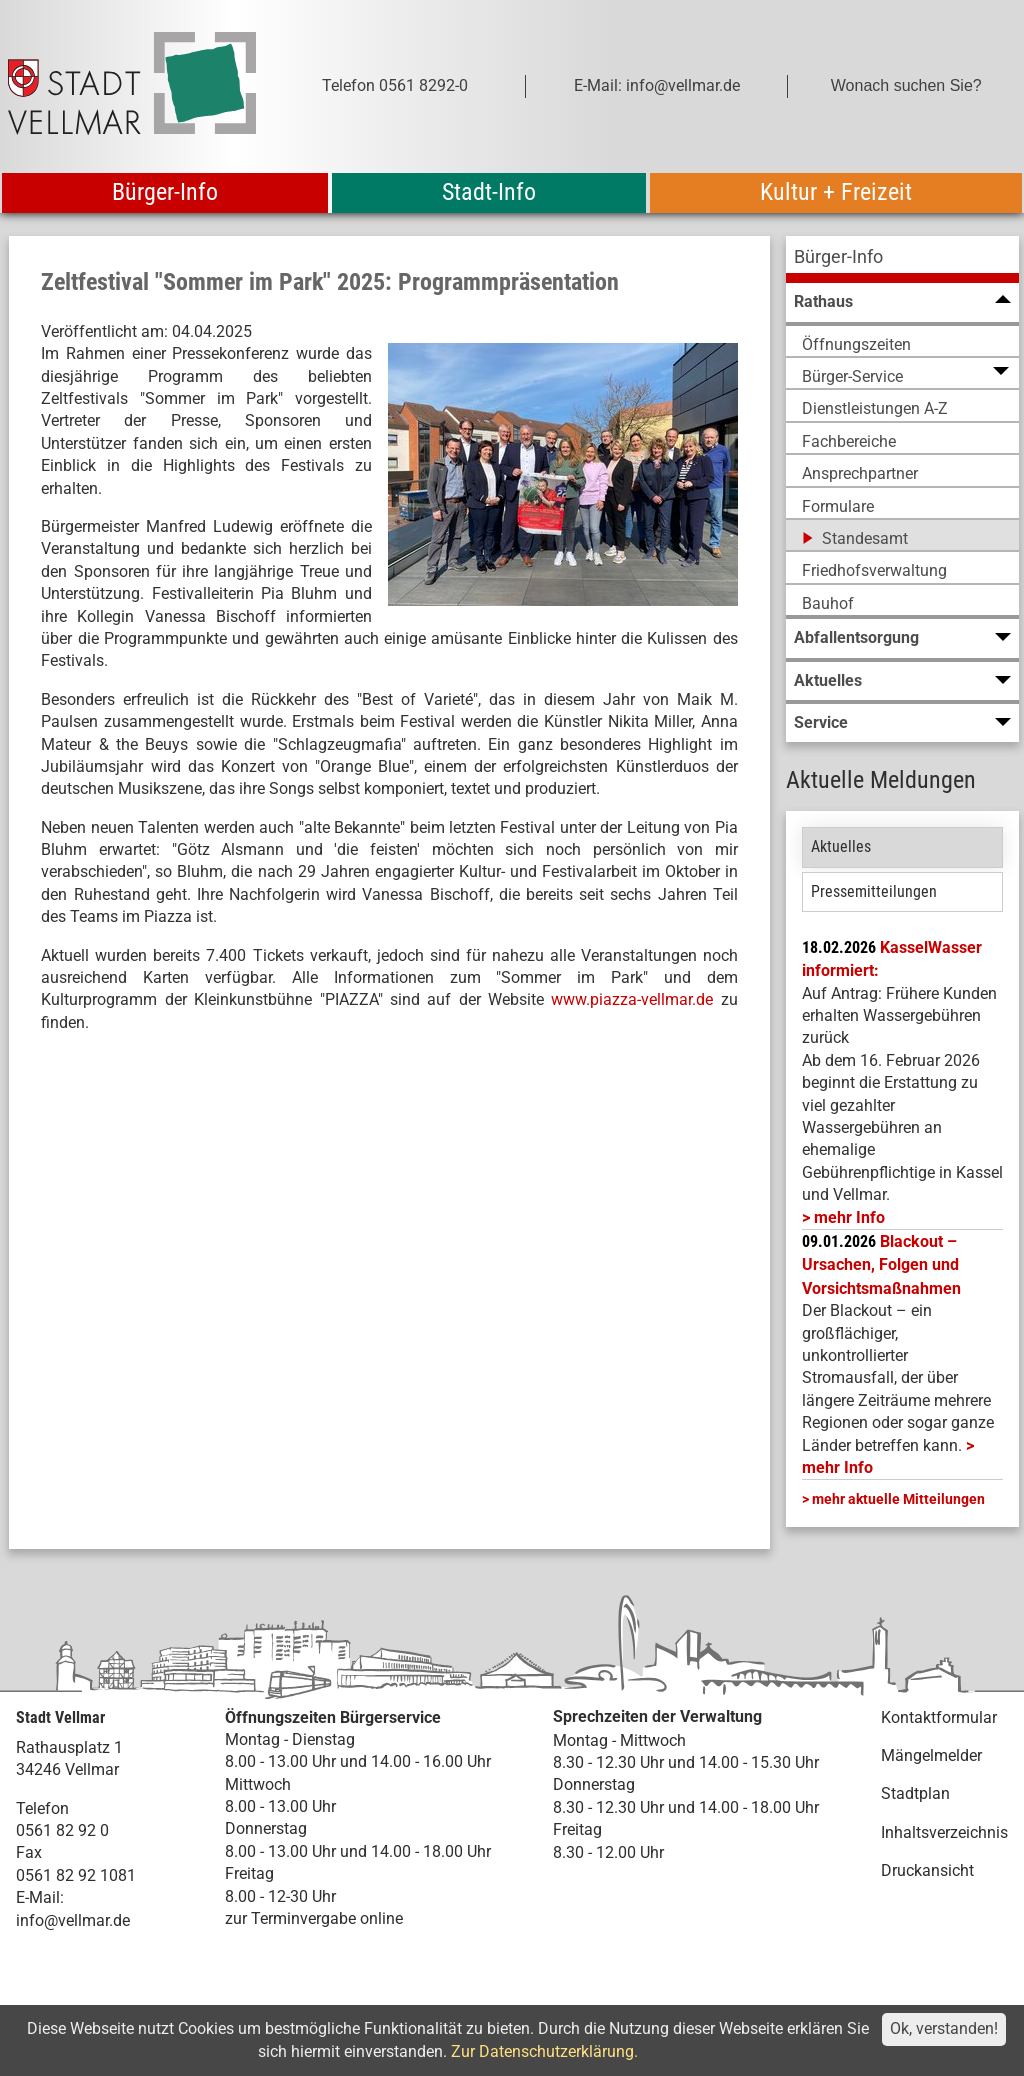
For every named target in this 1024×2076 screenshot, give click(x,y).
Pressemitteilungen (874, 891)
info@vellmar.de (73, 1920)
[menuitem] (902, 259)
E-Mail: (40, 1897)
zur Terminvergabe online (314, 1918)
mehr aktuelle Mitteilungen (898, 1499)
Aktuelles (841, 846)
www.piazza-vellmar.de (632, 999)
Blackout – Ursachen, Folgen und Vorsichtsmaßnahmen (881, 1265)
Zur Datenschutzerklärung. (544, 2051)
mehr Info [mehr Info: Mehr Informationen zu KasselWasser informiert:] (849, 1217)
